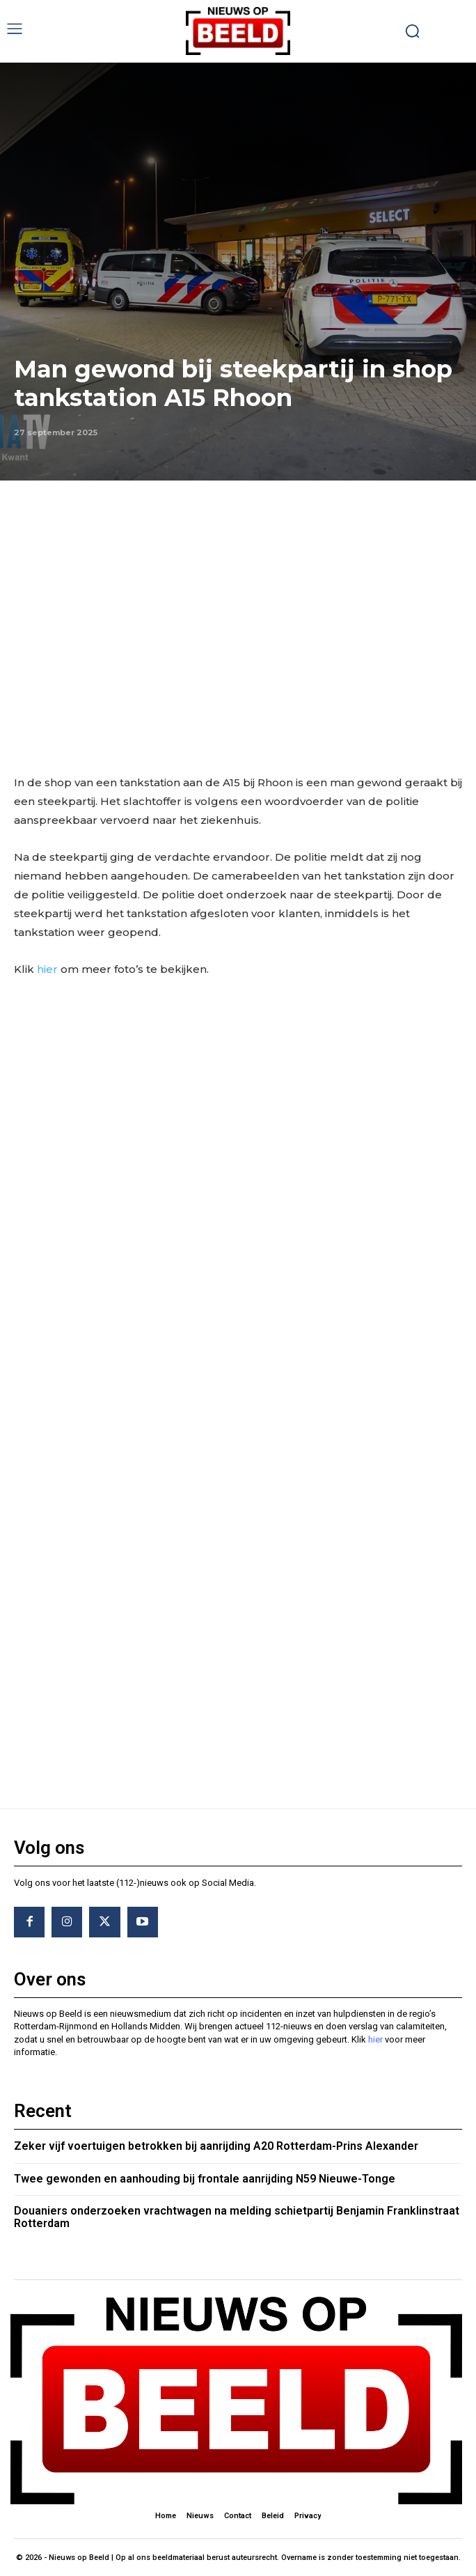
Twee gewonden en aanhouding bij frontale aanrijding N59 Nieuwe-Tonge (204, 2178)
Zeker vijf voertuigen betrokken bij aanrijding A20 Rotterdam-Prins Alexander (216, 2146)
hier (47, 969)
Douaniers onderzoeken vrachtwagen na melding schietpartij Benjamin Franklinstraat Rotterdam (236, 2217)
